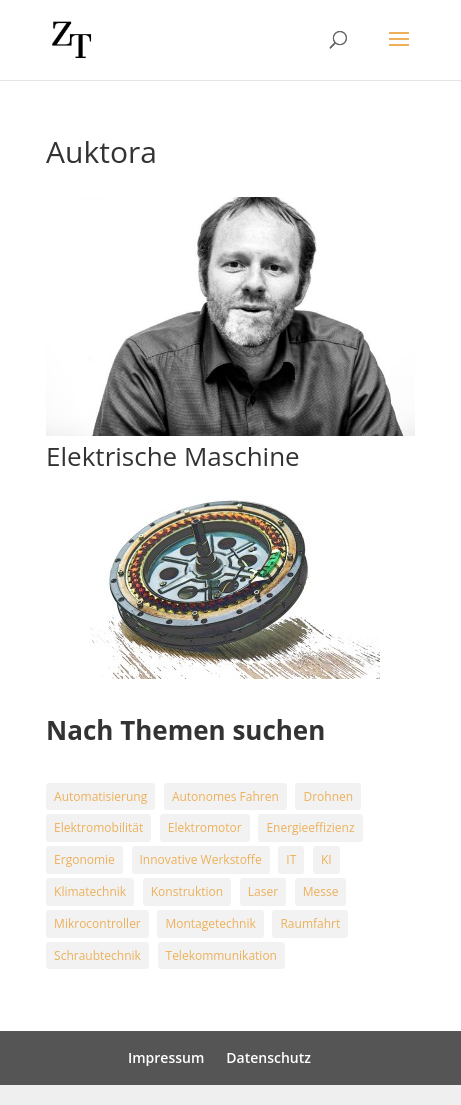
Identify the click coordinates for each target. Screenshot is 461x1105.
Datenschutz (268, 1057)
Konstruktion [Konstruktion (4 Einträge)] (187, 891)
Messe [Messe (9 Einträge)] (321, 891)
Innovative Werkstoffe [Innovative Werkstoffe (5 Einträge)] (201, 859)
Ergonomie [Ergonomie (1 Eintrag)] (84, 859)
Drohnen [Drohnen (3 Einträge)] (328, 796)
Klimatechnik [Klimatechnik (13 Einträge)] (90, 891)
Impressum (166, 1057)
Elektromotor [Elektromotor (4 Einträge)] (205, 827)
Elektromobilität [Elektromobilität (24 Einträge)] (98, 827)
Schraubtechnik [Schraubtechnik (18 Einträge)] (97, 955)
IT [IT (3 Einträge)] (291, 859)
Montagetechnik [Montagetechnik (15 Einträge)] (210, 923)
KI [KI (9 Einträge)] (326, 859)
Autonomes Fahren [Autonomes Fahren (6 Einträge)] (225, 796)
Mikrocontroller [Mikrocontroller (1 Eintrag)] (97, 923)
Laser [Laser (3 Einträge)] (263, 891)
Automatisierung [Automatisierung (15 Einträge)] (100, 796)
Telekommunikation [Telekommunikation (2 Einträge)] (221, 955)
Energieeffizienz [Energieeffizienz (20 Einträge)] (310, 827)
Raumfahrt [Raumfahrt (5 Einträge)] (310, 923)
